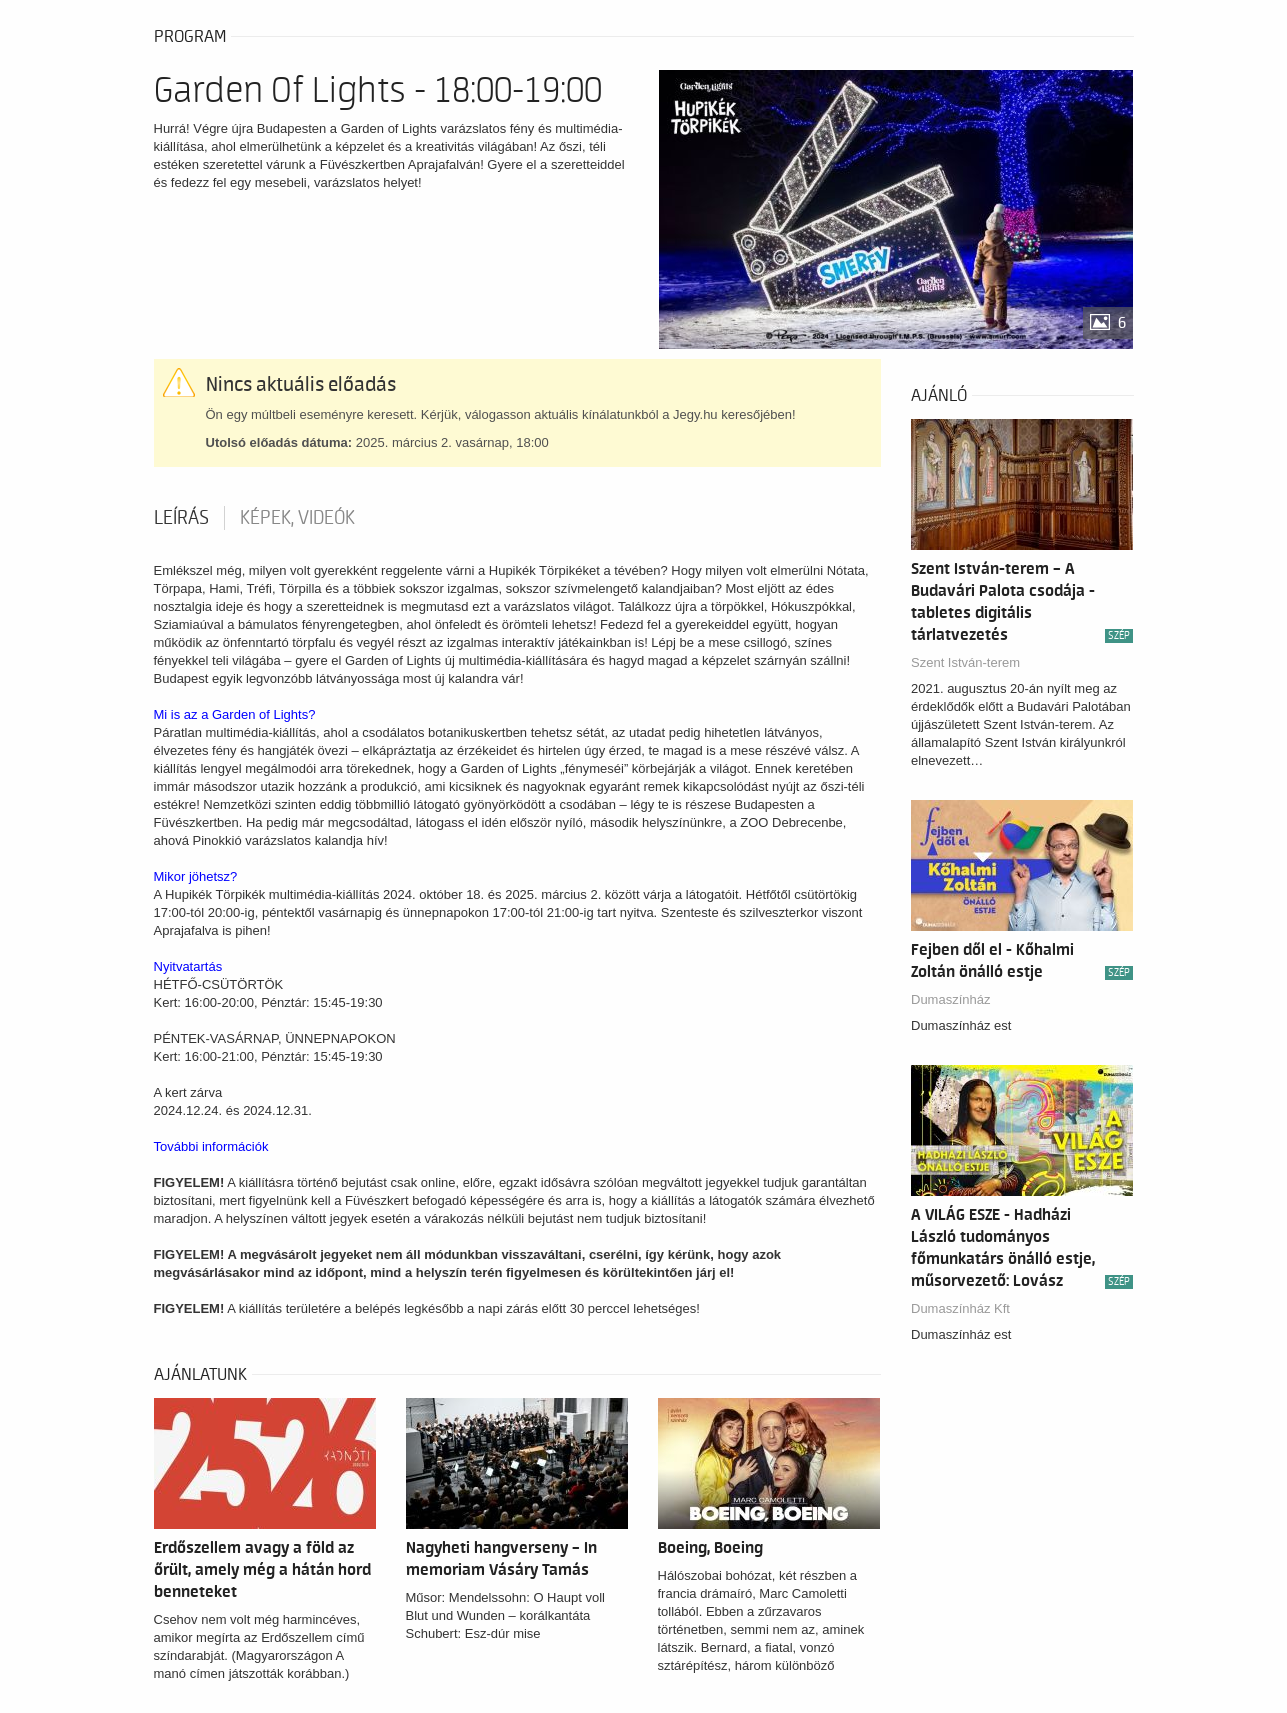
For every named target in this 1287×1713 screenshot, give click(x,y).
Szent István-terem (965, 662)
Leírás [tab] (181, 518)
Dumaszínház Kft (960, 1308)
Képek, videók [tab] (297, 518)
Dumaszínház (950, 999)
